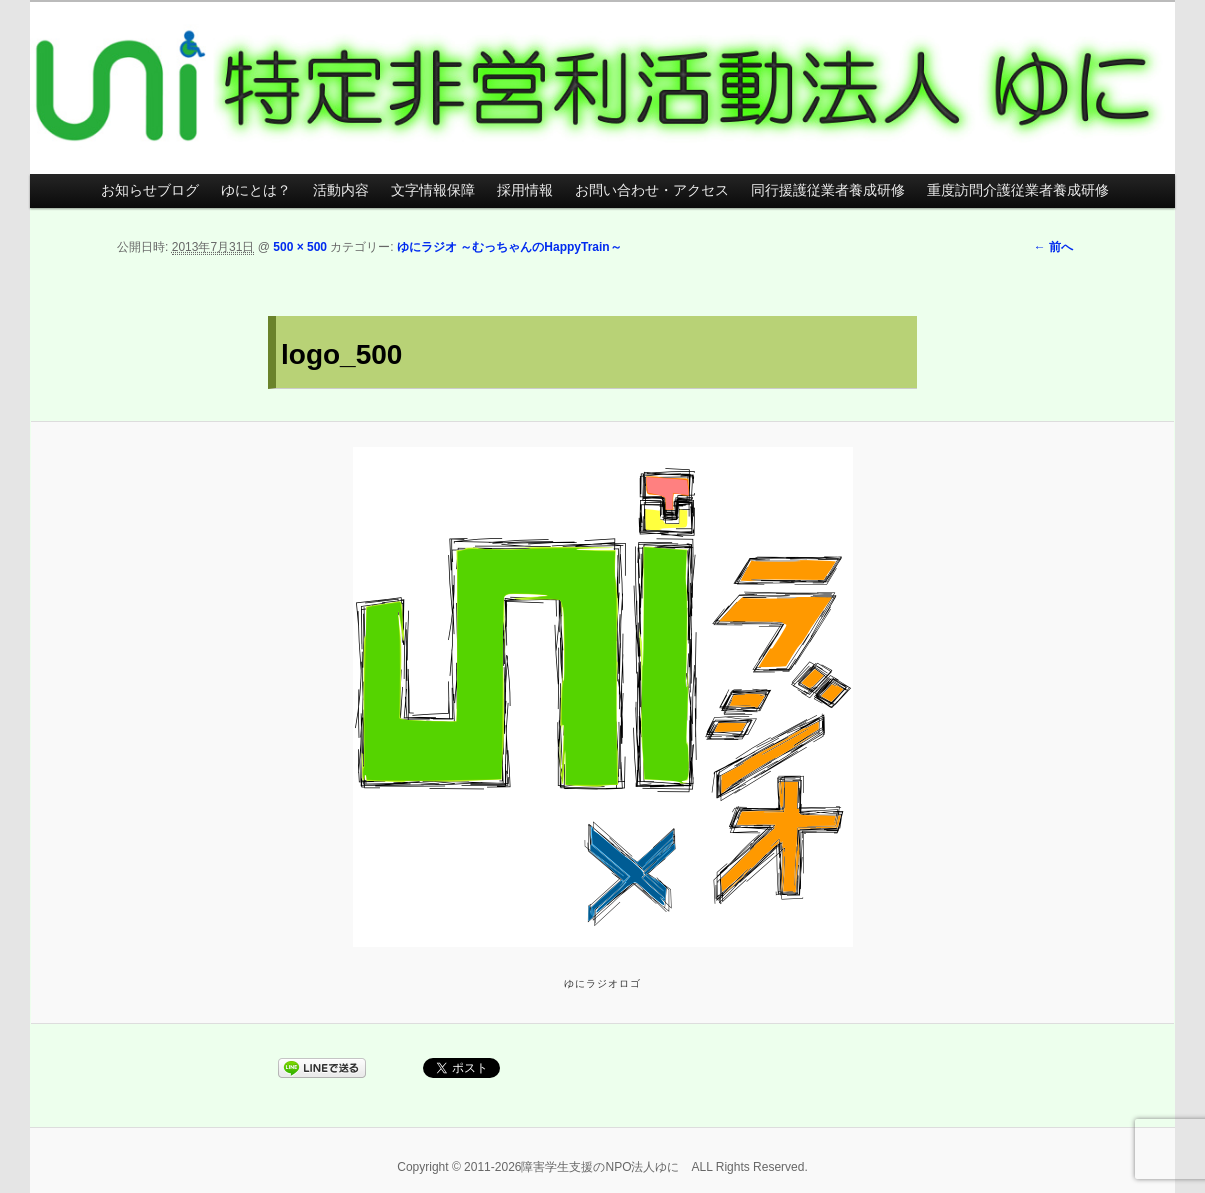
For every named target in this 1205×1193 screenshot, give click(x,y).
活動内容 (341, 190)
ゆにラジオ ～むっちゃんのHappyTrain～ (509, 247)
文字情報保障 (433, 190)
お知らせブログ (150, 190)
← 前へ (1053, 247)
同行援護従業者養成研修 (828, 190)
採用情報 (525, 190)
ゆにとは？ (256, 190)
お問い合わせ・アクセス (652, 190)
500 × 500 (300, 247)
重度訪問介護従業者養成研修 (1018, 190)
